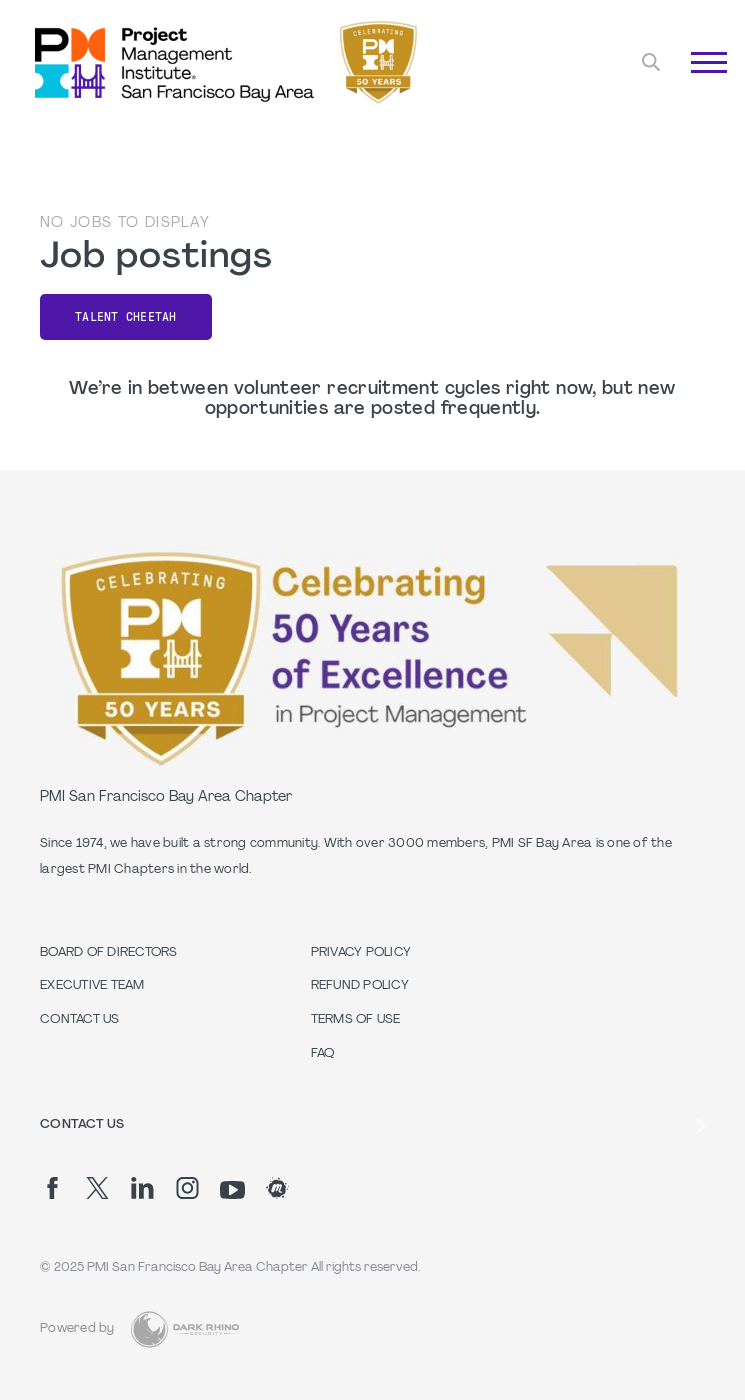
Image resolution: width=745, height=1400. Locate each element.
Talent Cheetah (126, 317)
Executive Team (92, 986)
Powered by (77, 1329)
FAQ (323, 1054)
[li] (142, 1188)
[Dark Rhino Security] (185, 1329)
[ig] (187, 1188)
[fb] (52, 1188)
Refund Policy (360, 986)
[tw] (97, 1188)
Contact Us (80, 1020)
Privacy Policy (361, 953)
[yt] (232, 1190)
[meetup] (277, 1188)
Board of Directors (109, 953)
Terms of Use (356, 1020)
